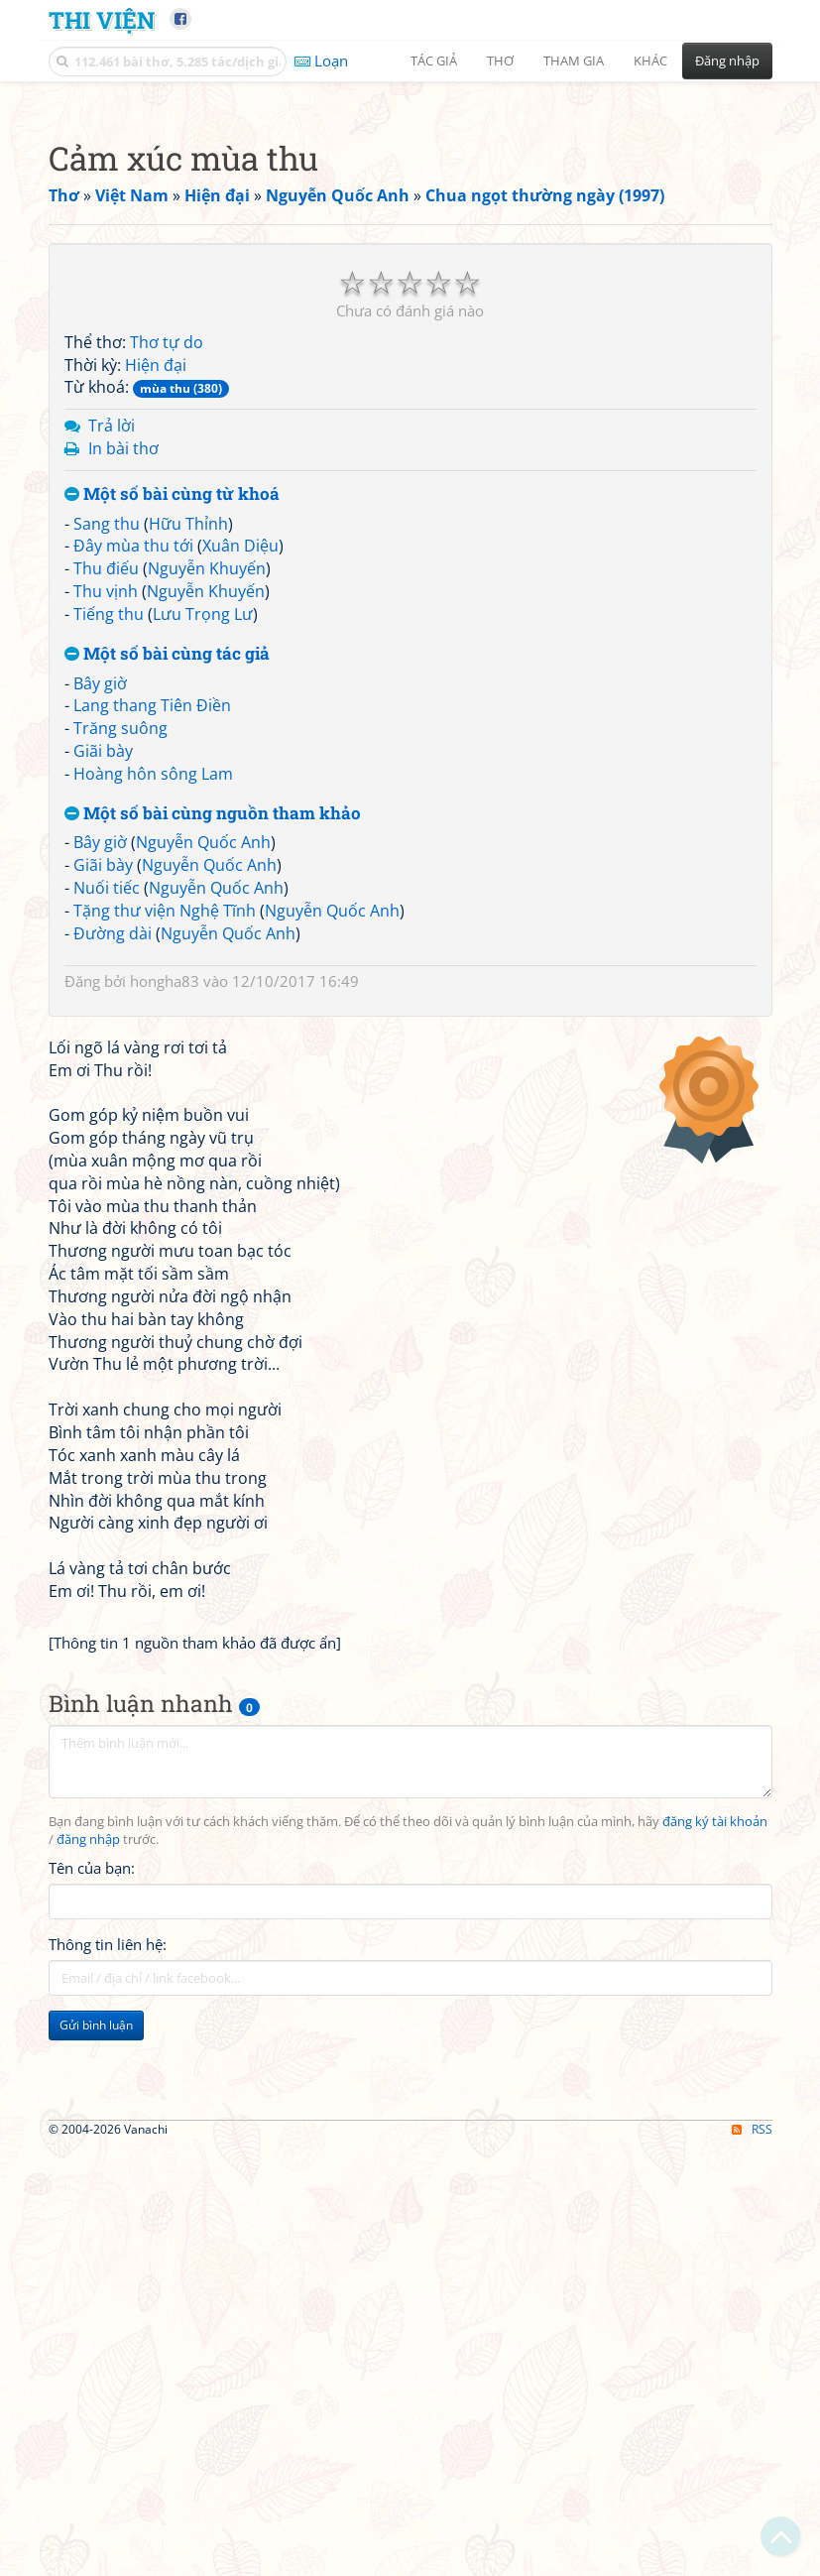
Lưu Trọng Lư (203, 892)
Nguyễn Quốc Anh (203, 1120)
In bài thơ (123, 726)
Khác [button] (650, 60)
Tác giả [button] (433, 60)
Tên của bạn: (92, 2423)
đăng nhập (88, 2395)
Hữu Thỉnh (188, 801)
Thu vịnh (105, 869)
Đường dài (112, 1211)
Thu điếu (106, 846)
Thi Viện (102, 19)
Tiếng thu (108, 892)
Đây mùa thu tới (133, 823)
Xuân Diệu (240, 823)
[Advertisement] (410, 233)
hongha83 (164, 1259)
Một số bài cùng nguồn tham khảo (212, 1091)
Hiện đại (155, 643)
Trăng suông (120, 1006)
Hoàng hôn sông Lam (153, 1051)
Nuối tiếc (106, 1165)
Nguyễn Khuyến (207, 846)
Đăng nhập (727, 60)
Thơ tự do (166, 620)
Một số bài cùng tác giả (167, 931)
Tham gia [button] (573, 60)
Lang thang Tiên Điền (152, 983)
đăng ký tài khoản (714, 2377)
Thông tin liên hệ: (108, 2500)
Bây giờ (100, 961)
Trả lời (111, 703)
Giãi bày (103, 1029)
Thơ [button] (500, 60)
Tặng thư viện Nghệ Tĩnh (164, 1188)
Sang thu (106, 801)
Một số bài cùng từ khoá (172, 772)
